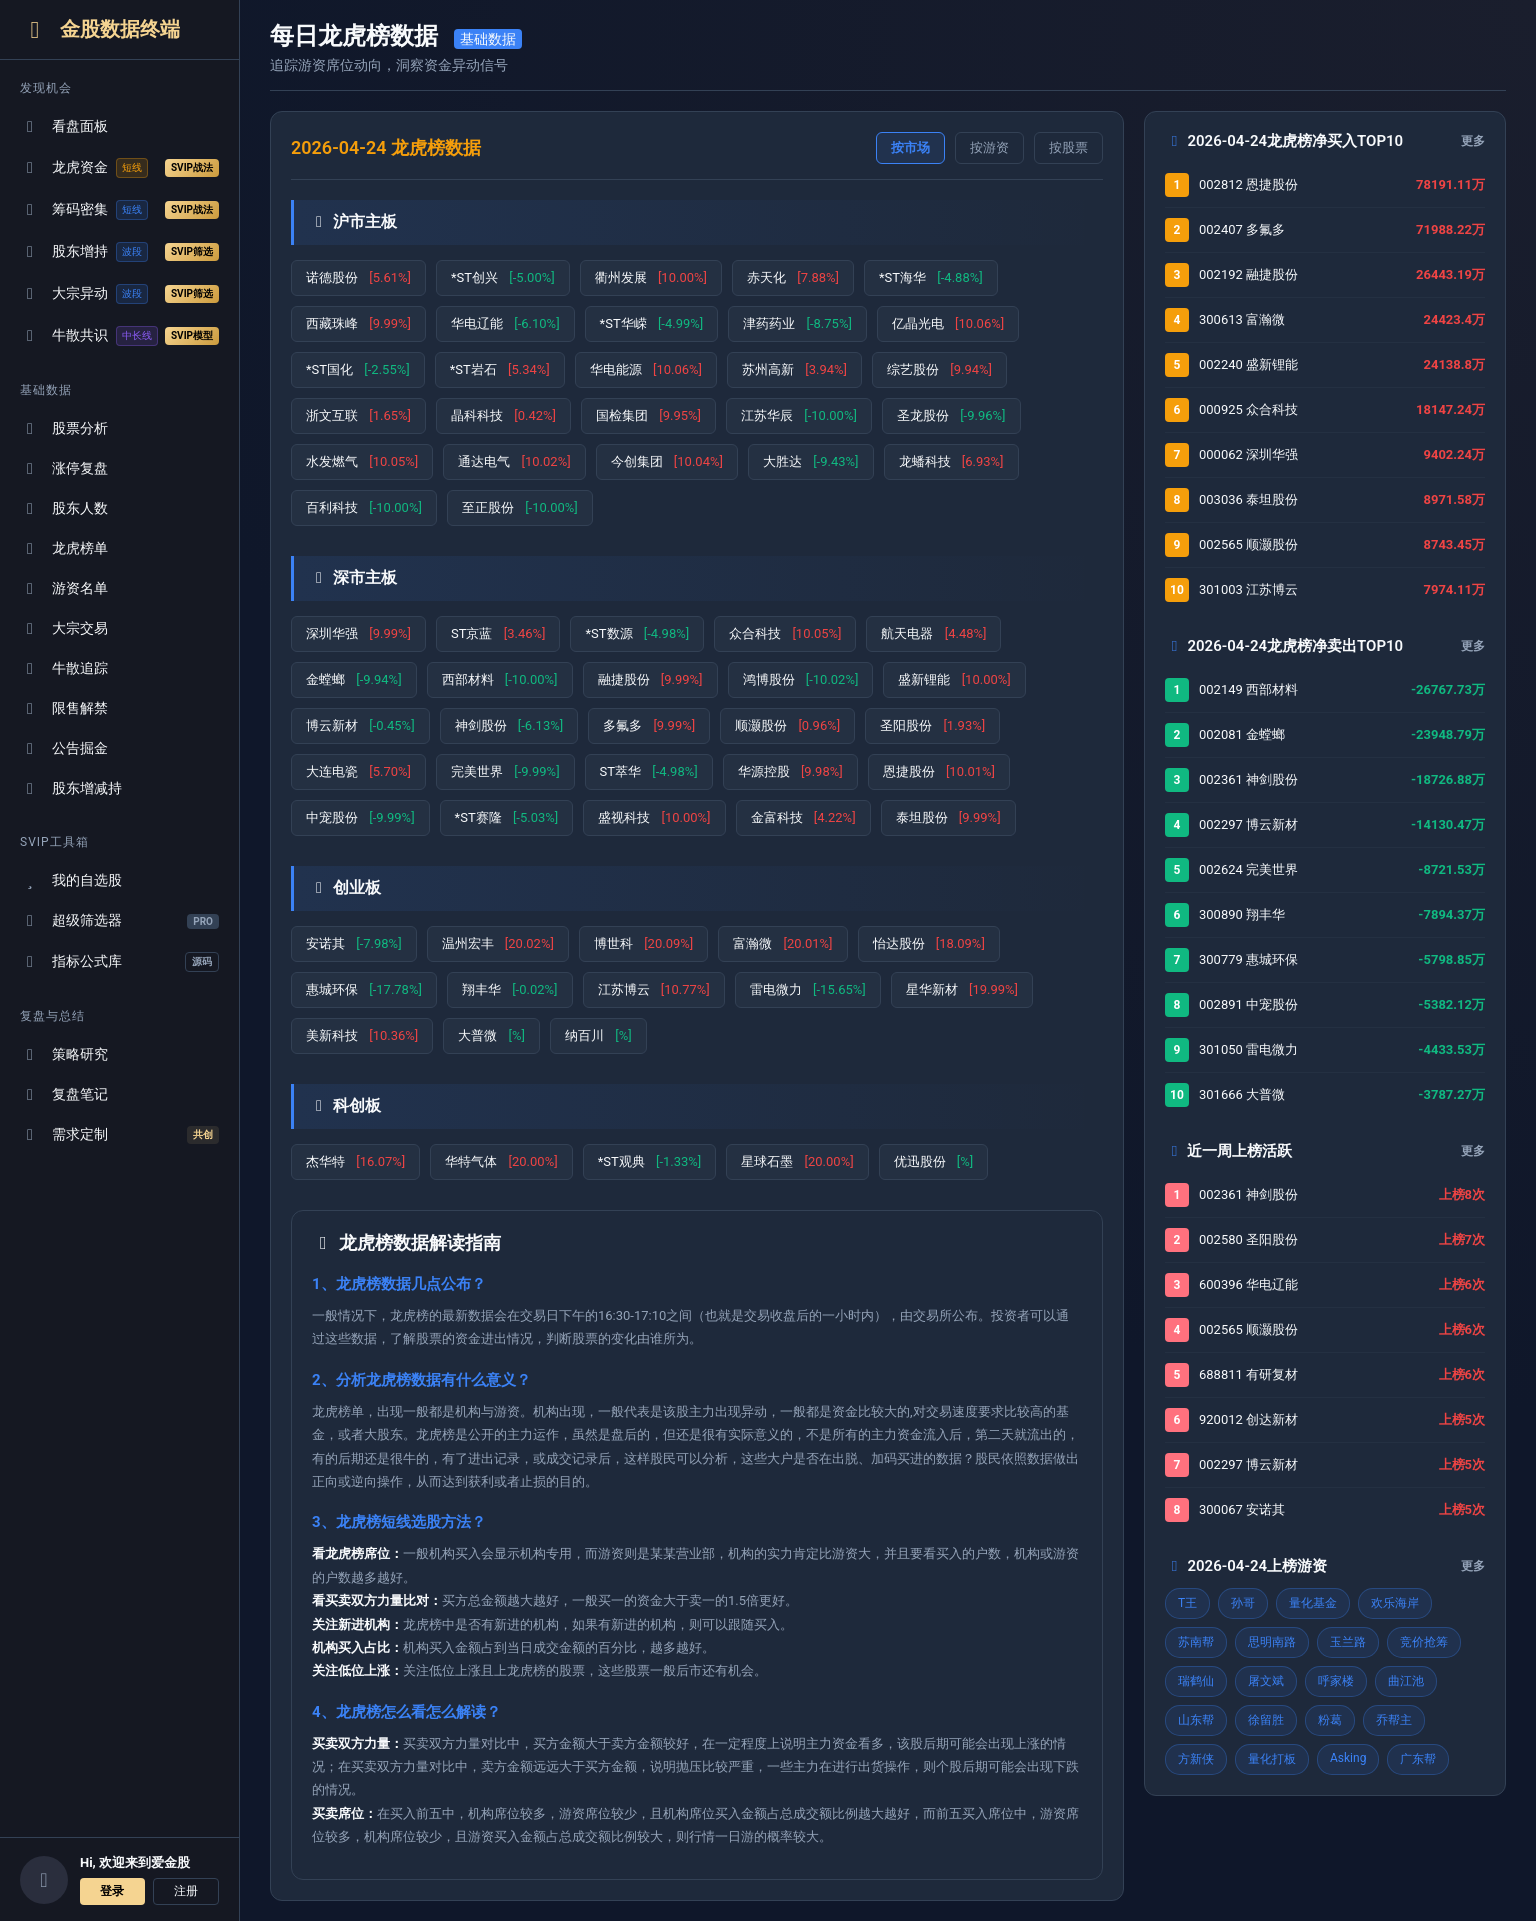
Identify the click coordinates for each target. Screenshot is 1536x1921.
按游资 (989, 147)
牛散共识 (119, 336)
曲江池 (1406, 1681)
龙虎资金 (119, 168)
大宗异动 (119, 294)
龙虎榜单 (64, 548)
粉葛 (1330, 1720)
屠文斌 (1266, 1681)
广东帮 (1418, 1759)
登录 (112, 1891)
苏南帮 (1196, 1642)
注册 (186, 1891)
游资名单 (64, 588)
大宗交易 (64, 628)
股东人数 (64, 508)
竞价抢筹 (1424, 1642)
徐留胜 (1266, 1720)
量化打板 (1272, 1759)
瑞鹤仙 (1196, 1681)
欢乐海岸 (1395, 1603)
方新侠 (1196, 1759)
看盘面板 (64, 126)
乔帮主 (1394, 1720)
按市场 (910, 147)
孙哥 (1243, 1603)
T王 (1187, 1603)
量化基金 (1313, 1603)
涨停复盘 (64, 468)
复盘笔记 (64, 1094)
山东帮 (1196, 1720)
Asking (1348, 1758)
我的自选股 (71, 880)
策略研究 (64, 1054)
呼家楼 (1336, 1681)
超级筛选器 (119, 920)
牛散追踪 (64, 668)
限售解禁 (64, 708)
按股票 (1068, 147)
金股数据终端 (100, 29)
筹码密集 (119, 210)
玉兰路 (1348, 1642)
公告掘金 (64, 748)
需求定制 (119, 1135)
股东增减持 (71, 788)
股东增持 (119, 252)
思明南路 (1272, 1642)
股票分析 (64, 428)
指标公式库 (119, 962)
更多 (1473, 141)
